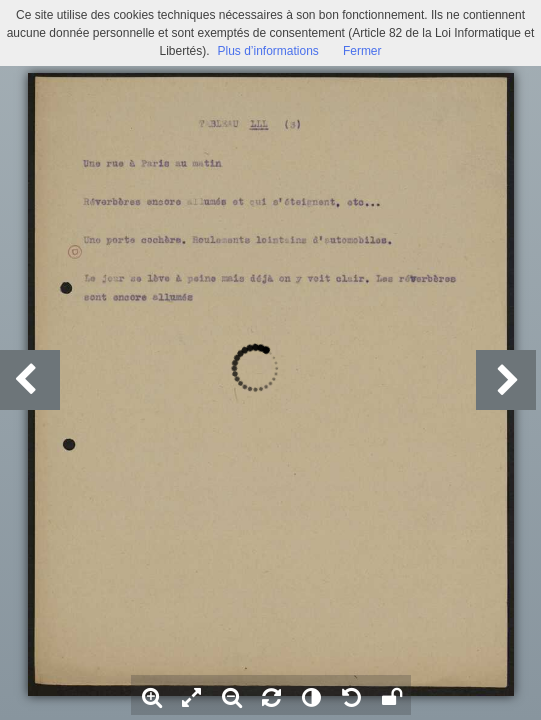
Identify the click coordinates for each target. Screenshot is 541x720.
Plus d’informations (267, 51)
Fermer (362, 51)
